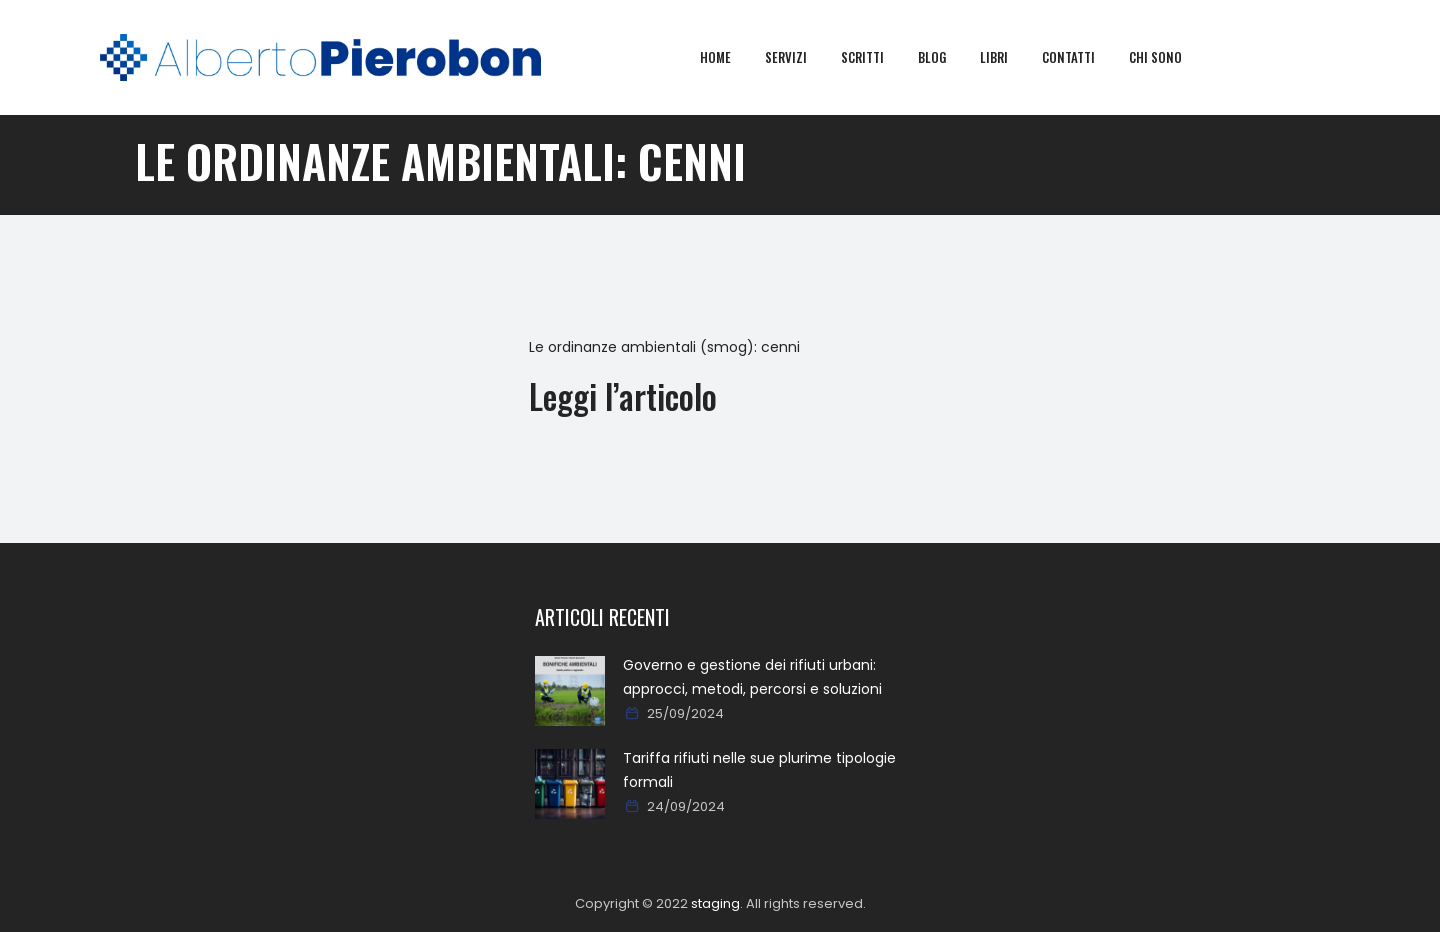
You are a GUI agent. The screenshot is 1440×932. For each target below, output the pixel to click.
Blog (946, 57)
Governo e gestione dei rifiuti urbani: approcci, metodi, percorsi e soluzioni (752, 677)
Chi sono (1169, 57)
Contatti (1082, 57)
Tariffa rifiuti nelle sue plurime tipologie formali (759, 770)
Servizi (800, 57)
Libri (1008, 57)
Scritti (876, 57)
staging (715, 903)
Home (729, 57)
